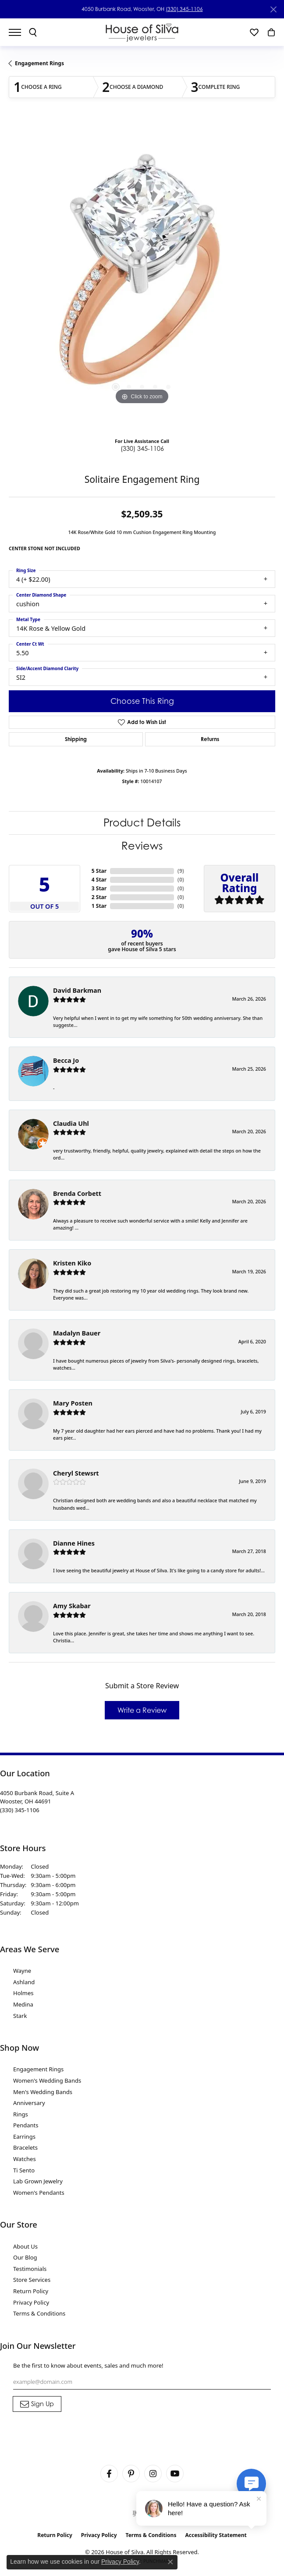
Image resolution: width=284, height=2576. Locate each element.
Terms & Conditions (39, 2313)
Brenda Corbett (77, 1193)
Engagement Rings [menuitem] (38, 2069)
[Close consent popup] (170, 2562)
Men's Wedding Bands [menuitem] (42, 2092)
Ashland (24, 1982)
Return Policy (30, 2291)
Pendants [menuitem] (25, 2125)
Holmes (23, 1993)
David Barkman (77, 990)
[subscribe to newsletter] (37, 2404)
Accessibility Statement (215, 2535)
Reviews (142, 846)
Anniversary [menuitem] (29, 2103)
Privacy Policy (31, 2302)
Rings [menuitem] (20, 2114)
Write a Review (142, 1710)
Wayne (22, 1971)
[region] (142, 275)
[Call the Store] (19, 1810)
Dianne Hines (74, 1543)
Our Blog (25, 2257)
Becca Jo (66, 1060)
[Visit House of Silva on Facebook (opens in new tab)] (109, 2473)
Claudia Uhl (71, 1123)
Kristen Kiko (72, 1263)
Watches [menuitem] (24, 2159)
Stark (20, 2016)
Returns (210, 739)
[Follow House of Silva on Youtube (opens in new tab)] (175, 2473)
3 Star (99, 888)
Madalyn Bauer (76, 1333)
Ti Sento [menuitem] (24, 2170)
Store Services (31, 2280)
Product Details (142, 822)
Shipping (76, 739)
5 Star (99, 871)
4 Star (99, 879)
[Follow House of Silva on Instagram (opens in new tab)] (153, 2473)
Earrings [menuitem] (24, 2136)
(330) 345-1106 (184, 9)
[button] (32, 32)
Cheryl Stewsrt (76, 1473)
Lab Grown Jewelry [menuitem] (38, 2181)
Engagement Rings (39, 63)
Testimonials (29, 2269)
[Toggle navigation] (19, 32)
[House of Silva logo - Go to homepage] (142, 32)
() (181, 871)
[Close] (273, 9)
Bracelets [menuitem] (25, 2147)
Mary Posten (72, 1403)
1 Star (99, 906)
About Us (25, 2246)
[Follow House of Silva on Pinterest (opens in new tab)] (131, 2473)
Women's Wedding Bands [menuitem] (47, 2080)
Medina (23, 2004)
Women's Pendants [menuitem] (38, 2192)
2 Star (99, 897)
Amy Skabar (72, 1606)
